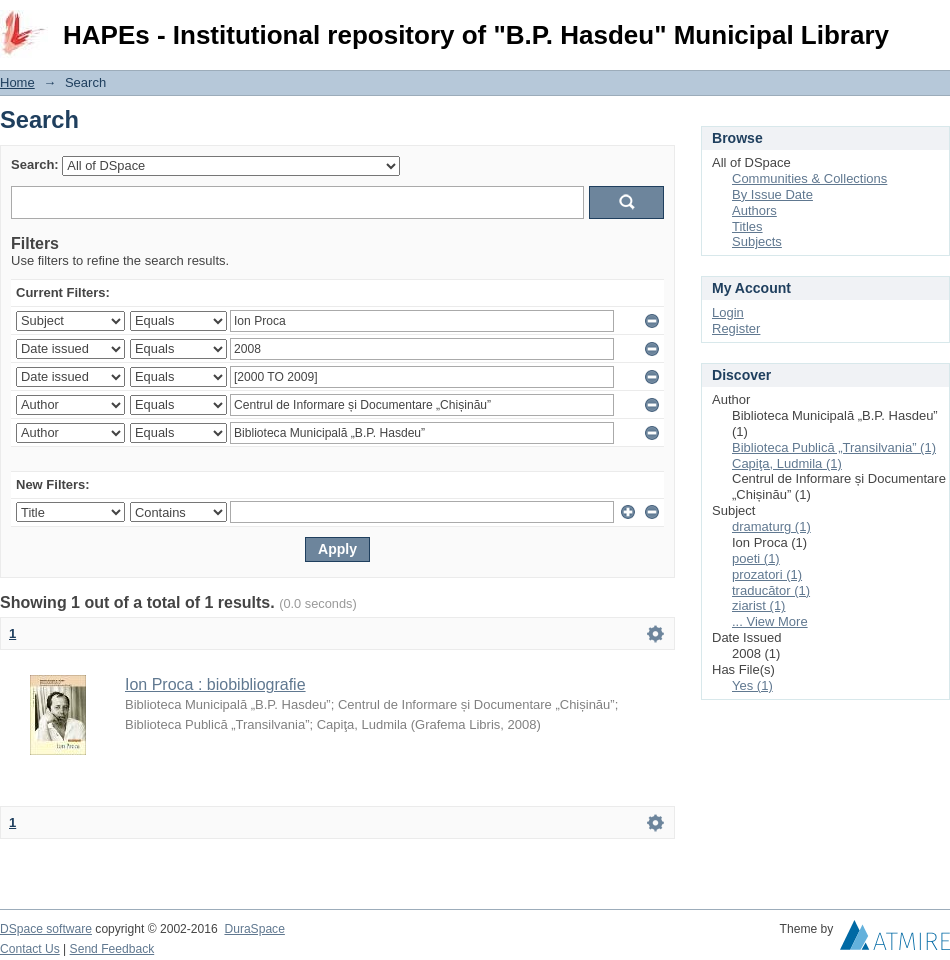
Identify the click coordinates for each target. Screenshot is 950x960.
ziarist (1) (758, 605)
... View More (770, 621)
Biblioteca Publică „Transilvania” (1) (834, 447)
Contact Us (30, 949)
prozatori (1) (767, 574)
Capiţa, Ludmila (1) (787, 463)
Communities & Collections (809, 178)
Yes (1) (752, 685)
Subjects (757, 241)
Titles (747, 226)
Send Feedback (112, 949)
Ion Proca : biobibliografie (215, 684)
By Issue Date (772, 194)
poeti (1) (756, 558)
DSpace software (46, 929)
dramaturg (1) (771, 526)
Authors (754, 210)
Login (934, 24)
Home (17, 82)
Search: (35, 164)
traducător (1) (771, 590)
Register (736, 328)
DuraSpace (254, 929)
